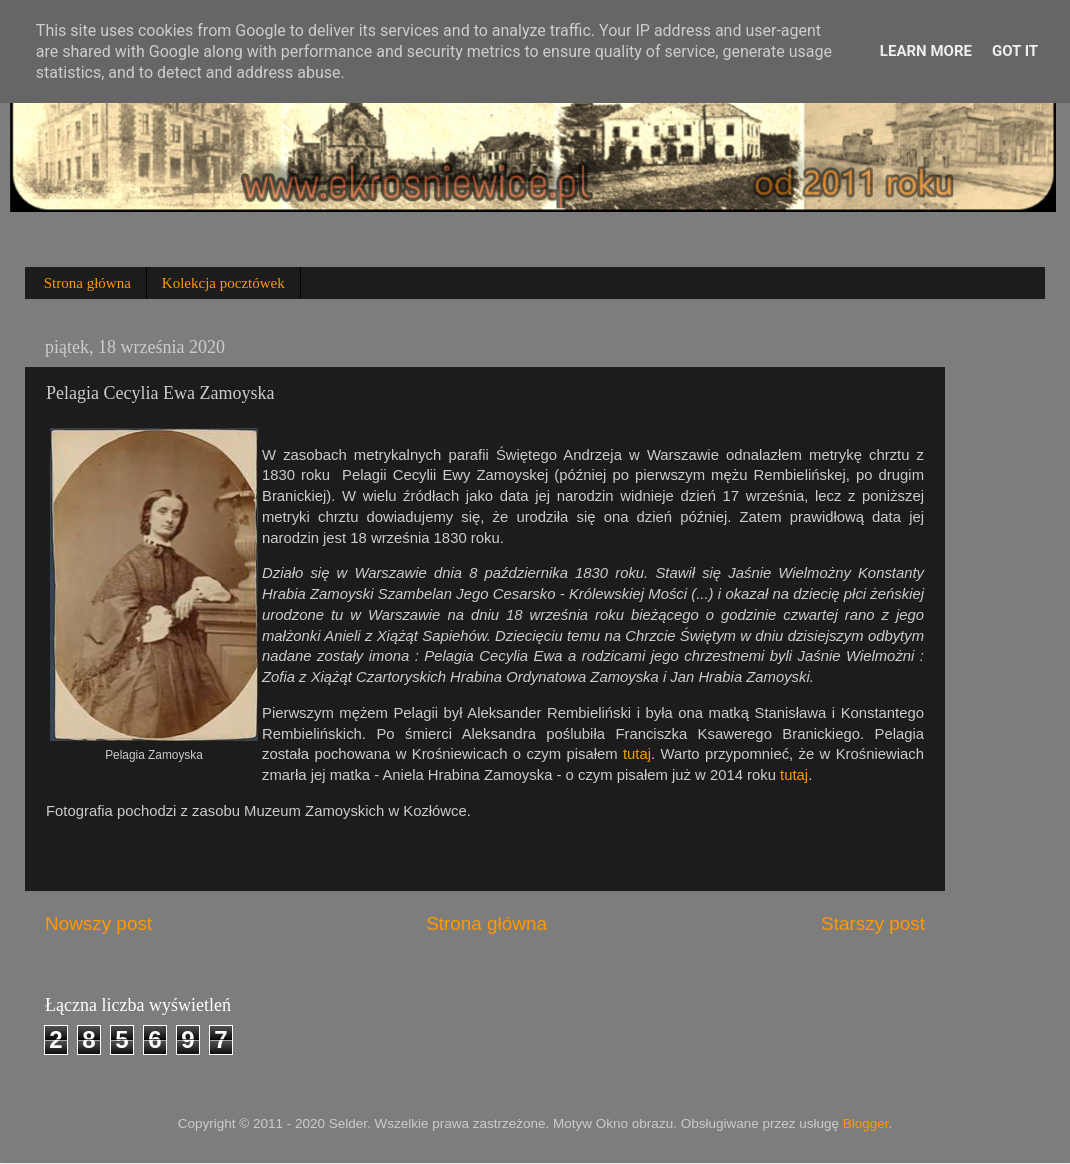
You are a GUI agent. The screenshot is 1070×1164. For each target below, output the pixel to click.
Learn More (926, 51)
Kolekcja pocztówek (223, 283)
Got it (1015, 51)
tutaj (637, 754)
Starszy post (873, 923)
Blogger (866, 1123)
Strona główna (87, 283)
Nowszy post (98, 923)
